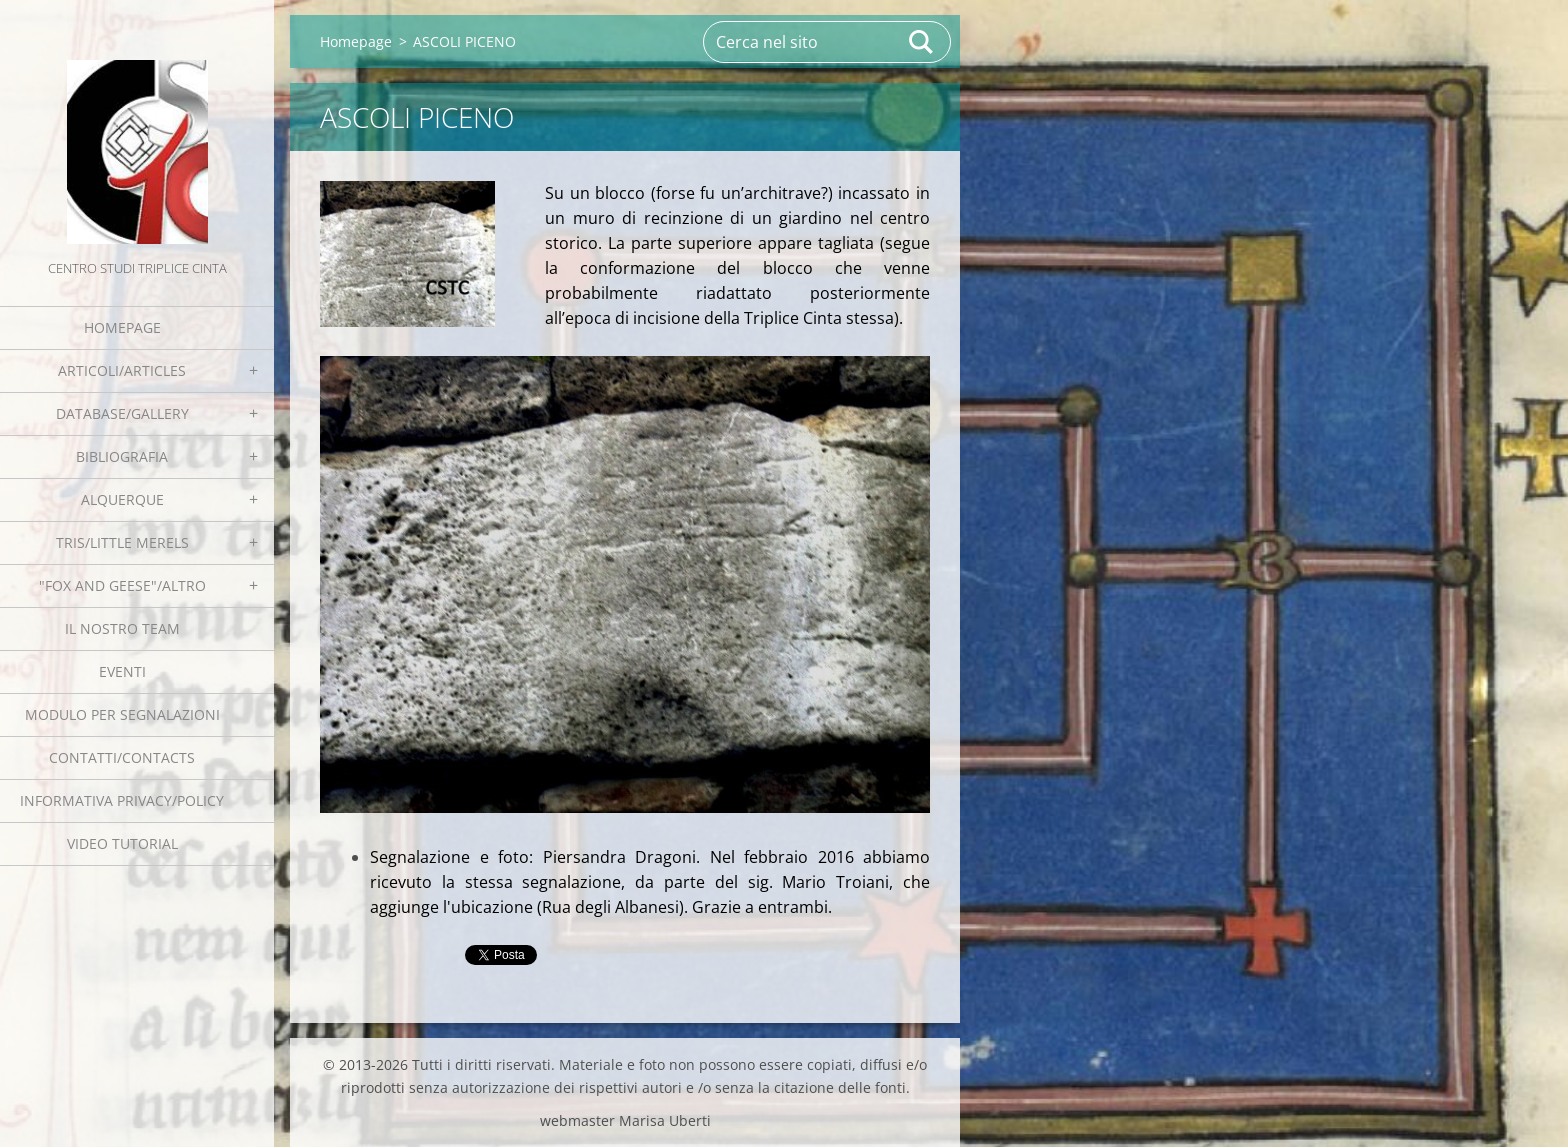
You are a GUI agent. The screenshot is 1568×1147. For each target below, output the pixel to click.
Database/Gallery (122, 413)
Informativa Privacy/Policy (122, 800)
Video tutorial (122, 843)
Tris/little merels (122, 542)
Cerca (922, 42)
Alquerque (122, 499)
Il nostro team (122, 628)
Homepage (122, 327)
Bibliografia (122, 456)
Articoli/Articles (122, 370)
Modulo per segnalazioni (122, 714)
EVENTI (122, 671)
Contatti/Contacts (122, 757)
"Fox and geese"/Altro (122, 585)
